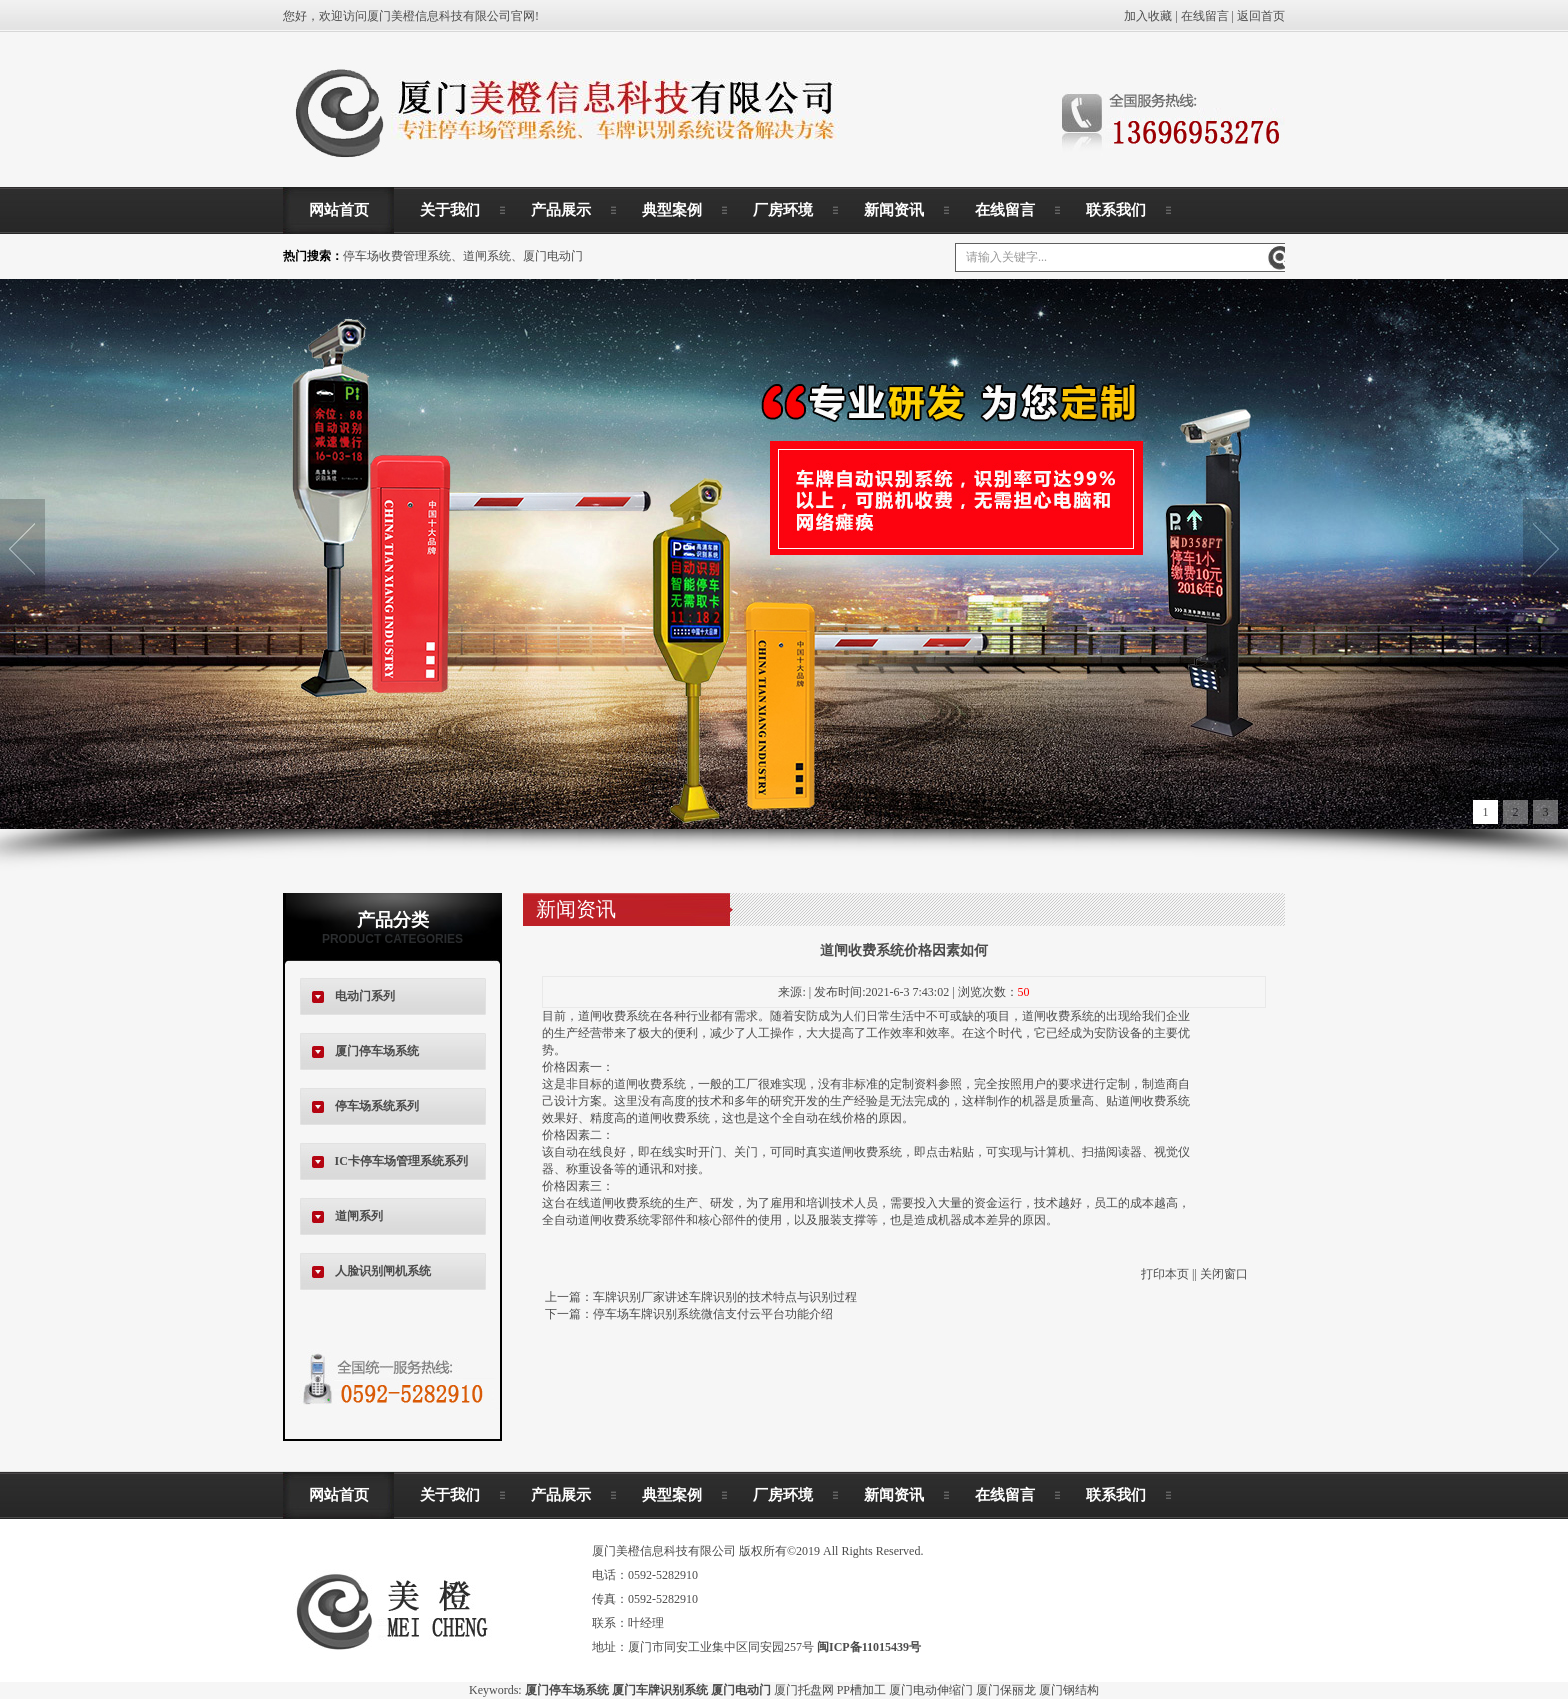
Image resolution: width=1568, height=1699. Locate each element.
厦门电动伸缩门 (931, 1690)
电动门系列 (365, 996)
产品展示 (561, 210)
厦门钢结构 (1069, 1690)
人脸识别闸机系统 (383, 1271)
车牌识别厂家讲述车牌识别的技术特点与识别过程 (725, 1297)
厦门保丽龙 (1006, 1690)
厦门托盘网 (804, 1690)
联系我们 (1116, 210)
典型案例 (672, 210)
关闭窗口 (1224, 1274)
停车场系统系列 (377, 1106)
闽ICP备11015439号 (869, 1647)
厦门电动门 (553, 256)
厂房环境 (783, 210)
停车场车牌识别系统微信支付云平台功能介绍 (713, 1314)
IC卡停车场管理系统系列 (401, 1161)
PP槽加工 (861, 1690)
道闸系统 (487, 256)
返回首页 (1261, 16)
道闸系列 (359, 1216)
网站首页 (339, 210)
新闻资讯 (894, 210)
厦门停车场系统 (377, 1051)
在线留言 (1205, 16)
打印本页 (1165, 1274)
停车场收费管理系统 (397, 256)
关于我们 (450, 210)
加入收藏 (1148, 16)
